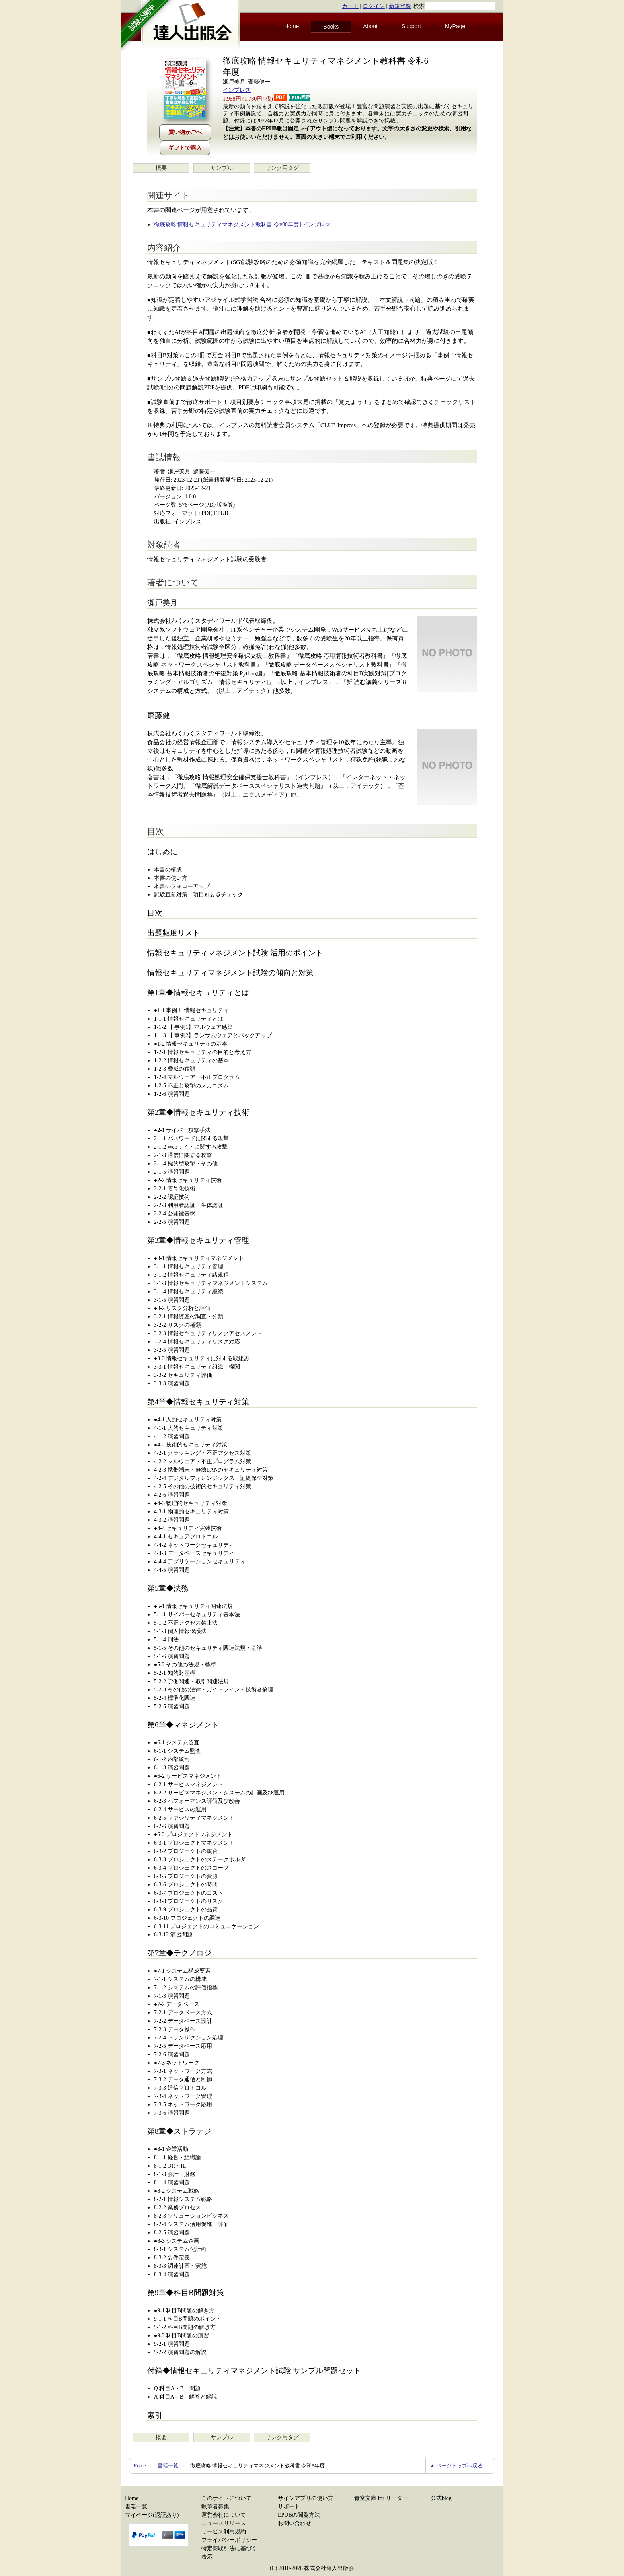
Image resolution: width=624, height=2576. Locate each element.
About (370, 26)
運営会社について (223, 2515)
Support (411, 26)
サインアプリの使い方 (305, 2498)
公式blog (441, 2498)
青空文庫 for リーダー (381, 2498)
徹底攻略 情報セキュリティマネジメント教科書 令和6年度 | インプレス (242, 224)
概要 (161, 168)
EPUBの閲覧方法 (299, 2515)
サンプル (222, 168)
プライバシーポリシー (229, 2540)
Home (291, 26)
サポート (289, 2507)
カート (350, 6)
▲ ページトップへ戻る (456, 2466)
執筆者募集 (215, 2507)
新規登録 (400, 6)
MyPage (455, 26)
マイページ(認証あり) (152, 2515)
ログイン (374, 6)
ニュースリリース (223, 2523)
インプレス (237, 90)
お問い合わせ (294, 2523)
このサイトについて (226, 2498)
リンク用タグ (282, 168)
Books (331, 26)
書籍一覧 (168, 2466)
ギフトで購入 (185, 148)
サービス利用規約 (223, 2532)
